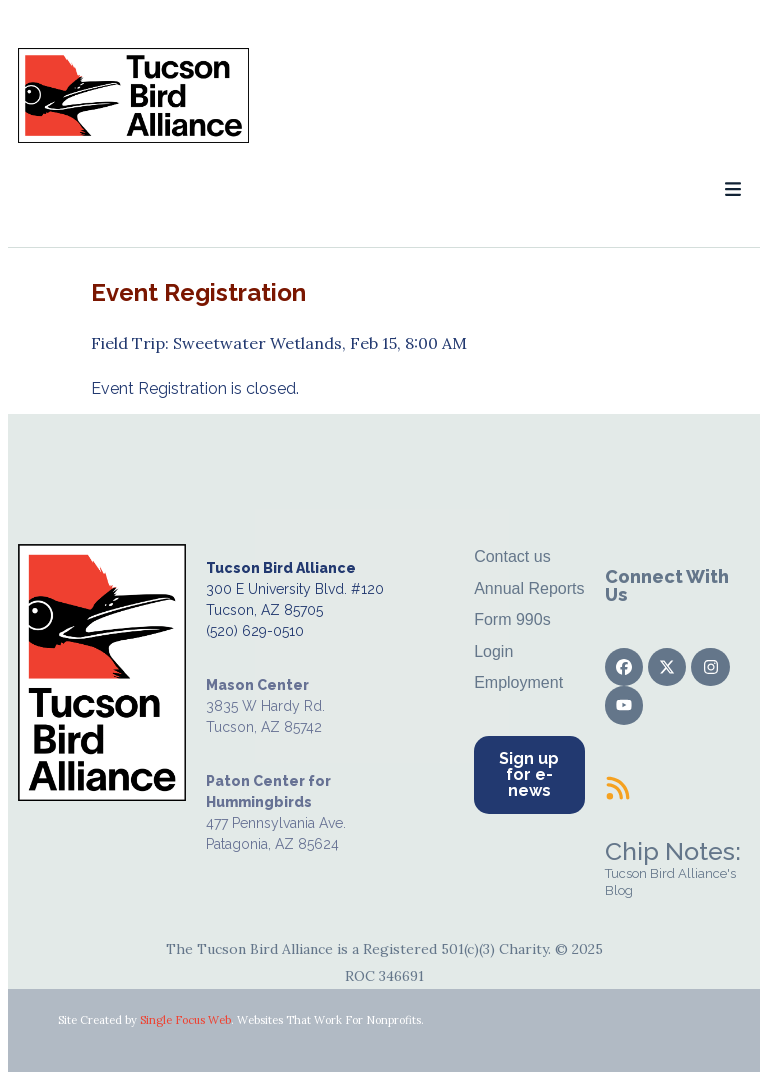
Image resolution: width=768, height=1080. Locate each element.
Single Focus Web (185, 1020)
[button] (732, 189)
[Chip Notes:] (618, 788)
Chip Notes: (673, 851)
